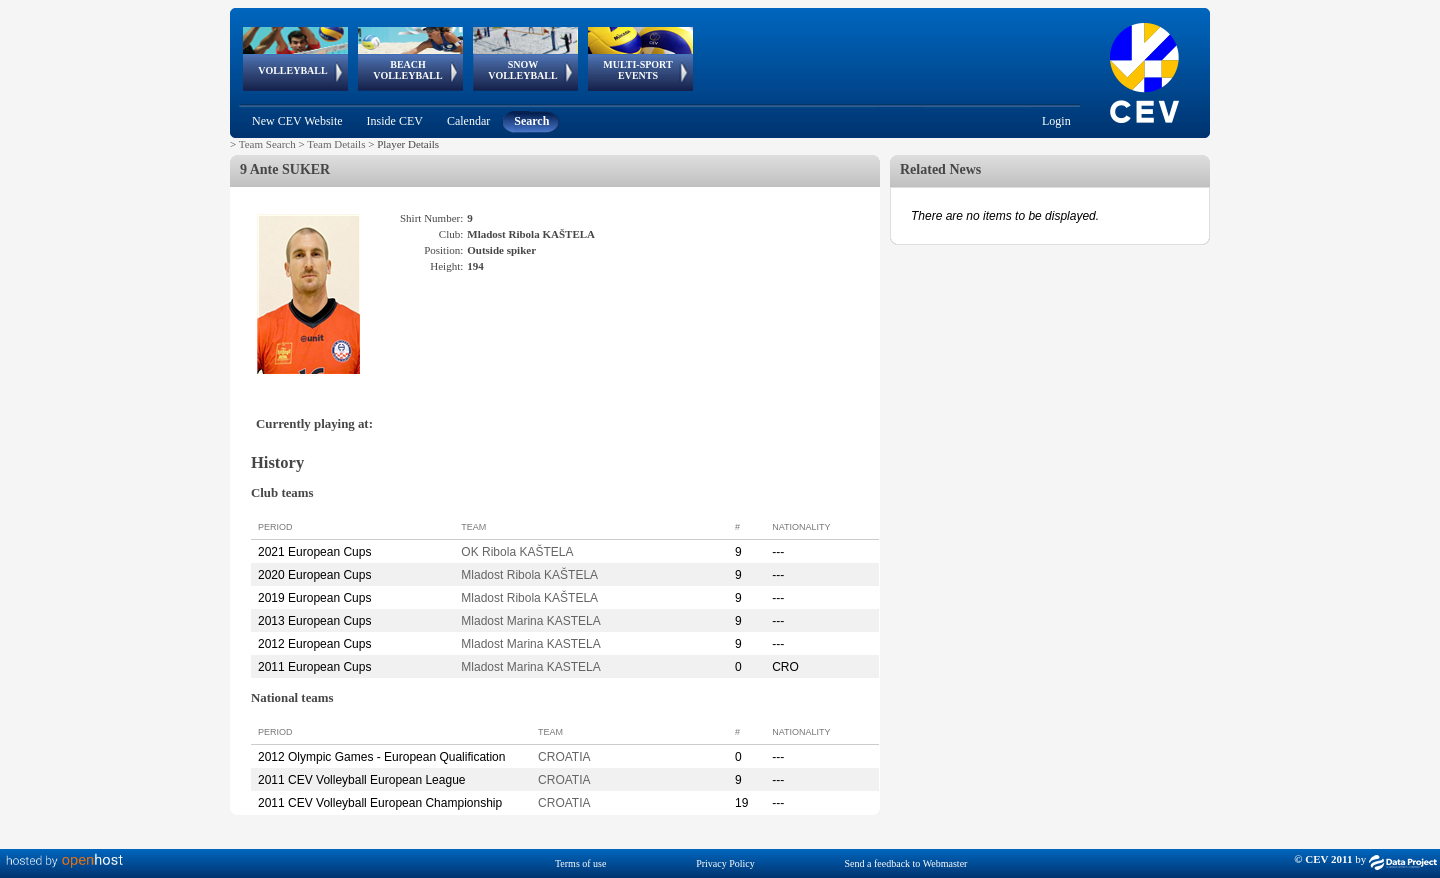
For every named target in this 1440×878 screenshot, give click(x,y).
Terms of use (581, 863)
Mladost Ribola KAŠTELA (529, 575)
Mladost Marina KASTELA (530, 621)
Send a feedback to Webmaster (906, 863)
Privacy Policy (725, 863)
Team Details (336, 144)
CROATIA (564, 757)
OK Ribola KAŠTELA (517, 552)
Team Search (267, 144)
